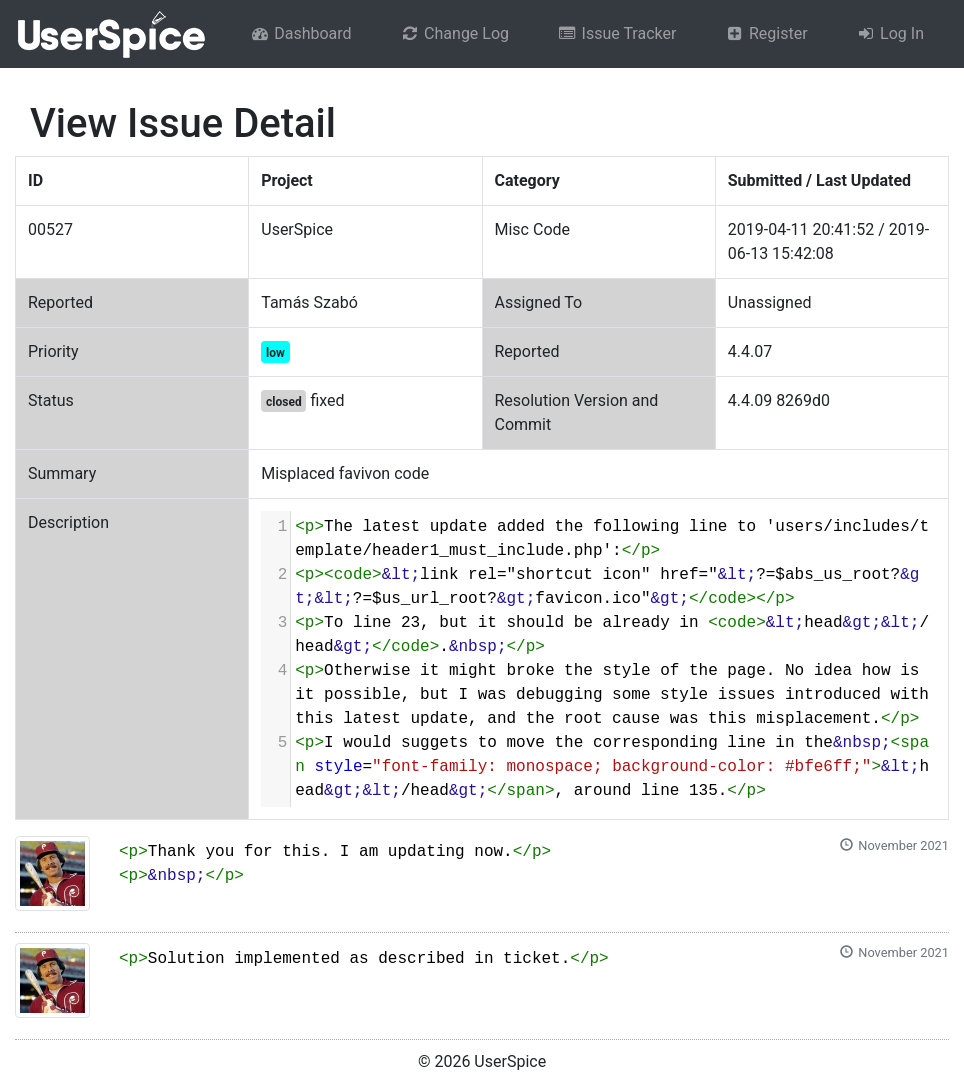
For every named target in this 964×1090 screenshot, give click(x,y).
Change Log (454, 33)
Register (765, 33)
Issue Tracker (616, 33)
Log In (890, 33)
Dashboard (301, 33)
